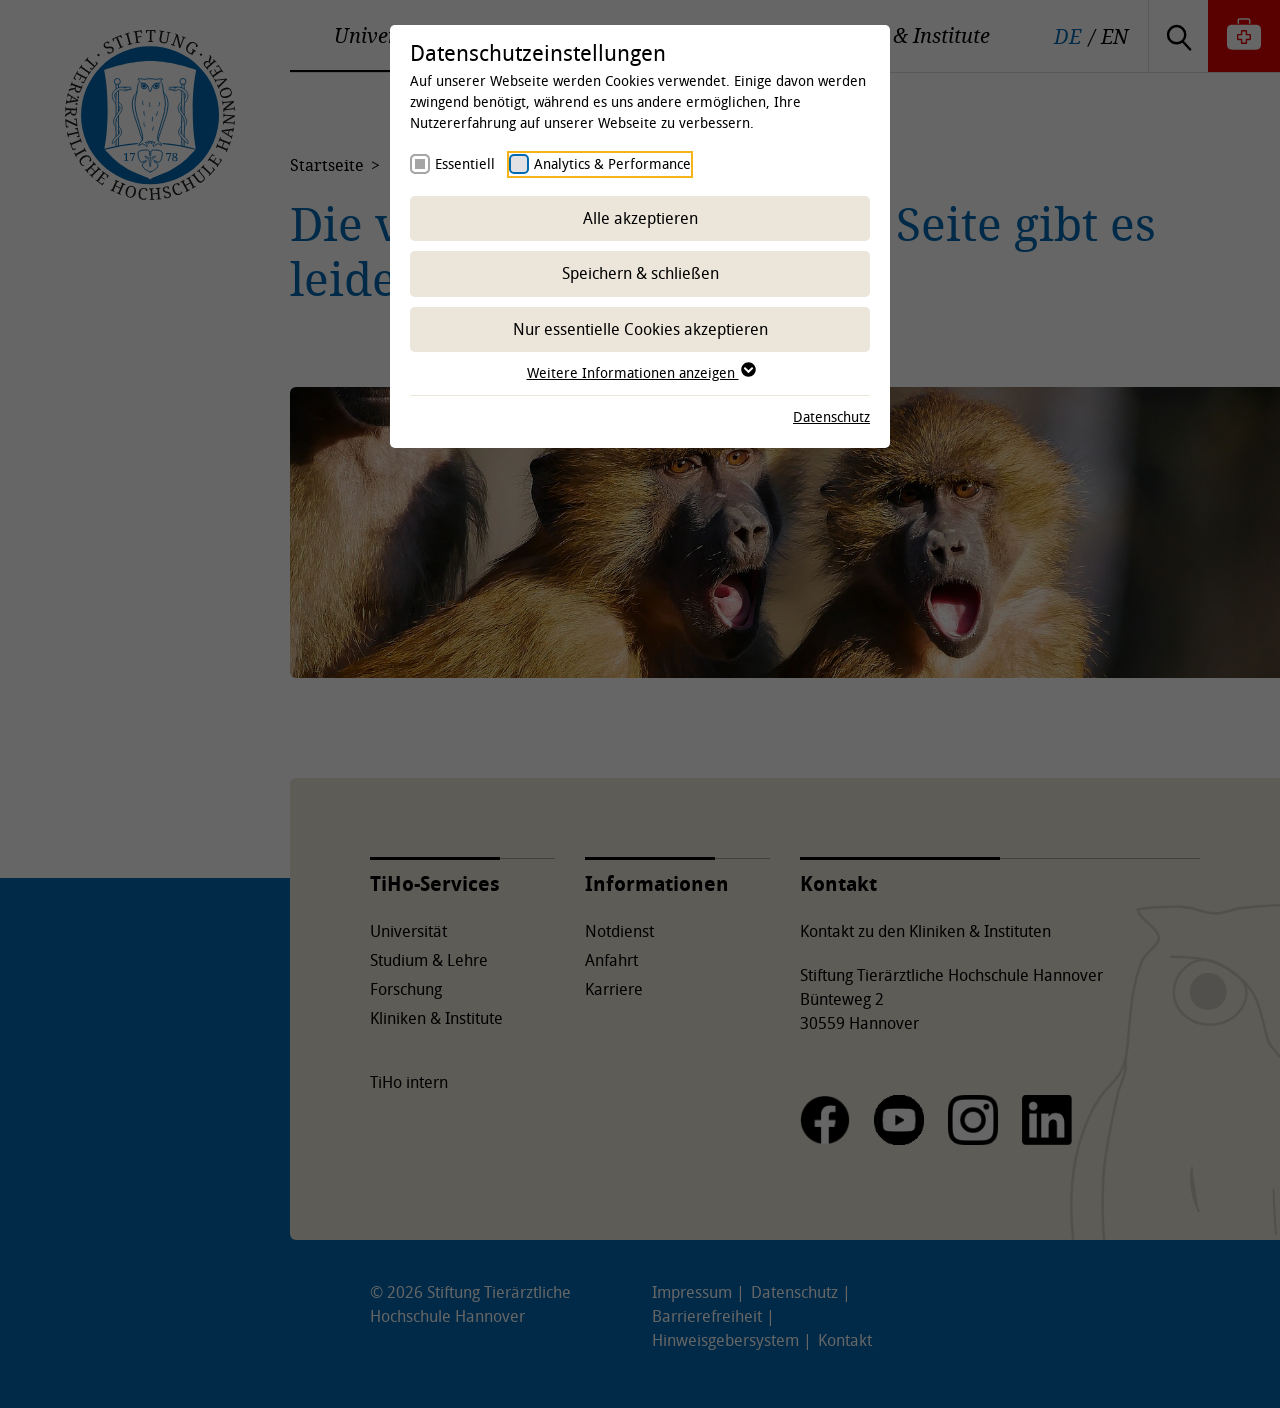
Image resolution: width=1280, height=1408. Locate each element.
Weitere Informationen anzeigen (640, 372)
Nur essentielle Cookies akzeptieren (640, 329)
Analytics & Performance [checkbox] (612, 163)
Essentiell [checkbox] (465, 163)
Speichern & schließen (640, 273)
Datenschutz (831, 416)
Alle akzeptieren (640, 218)
